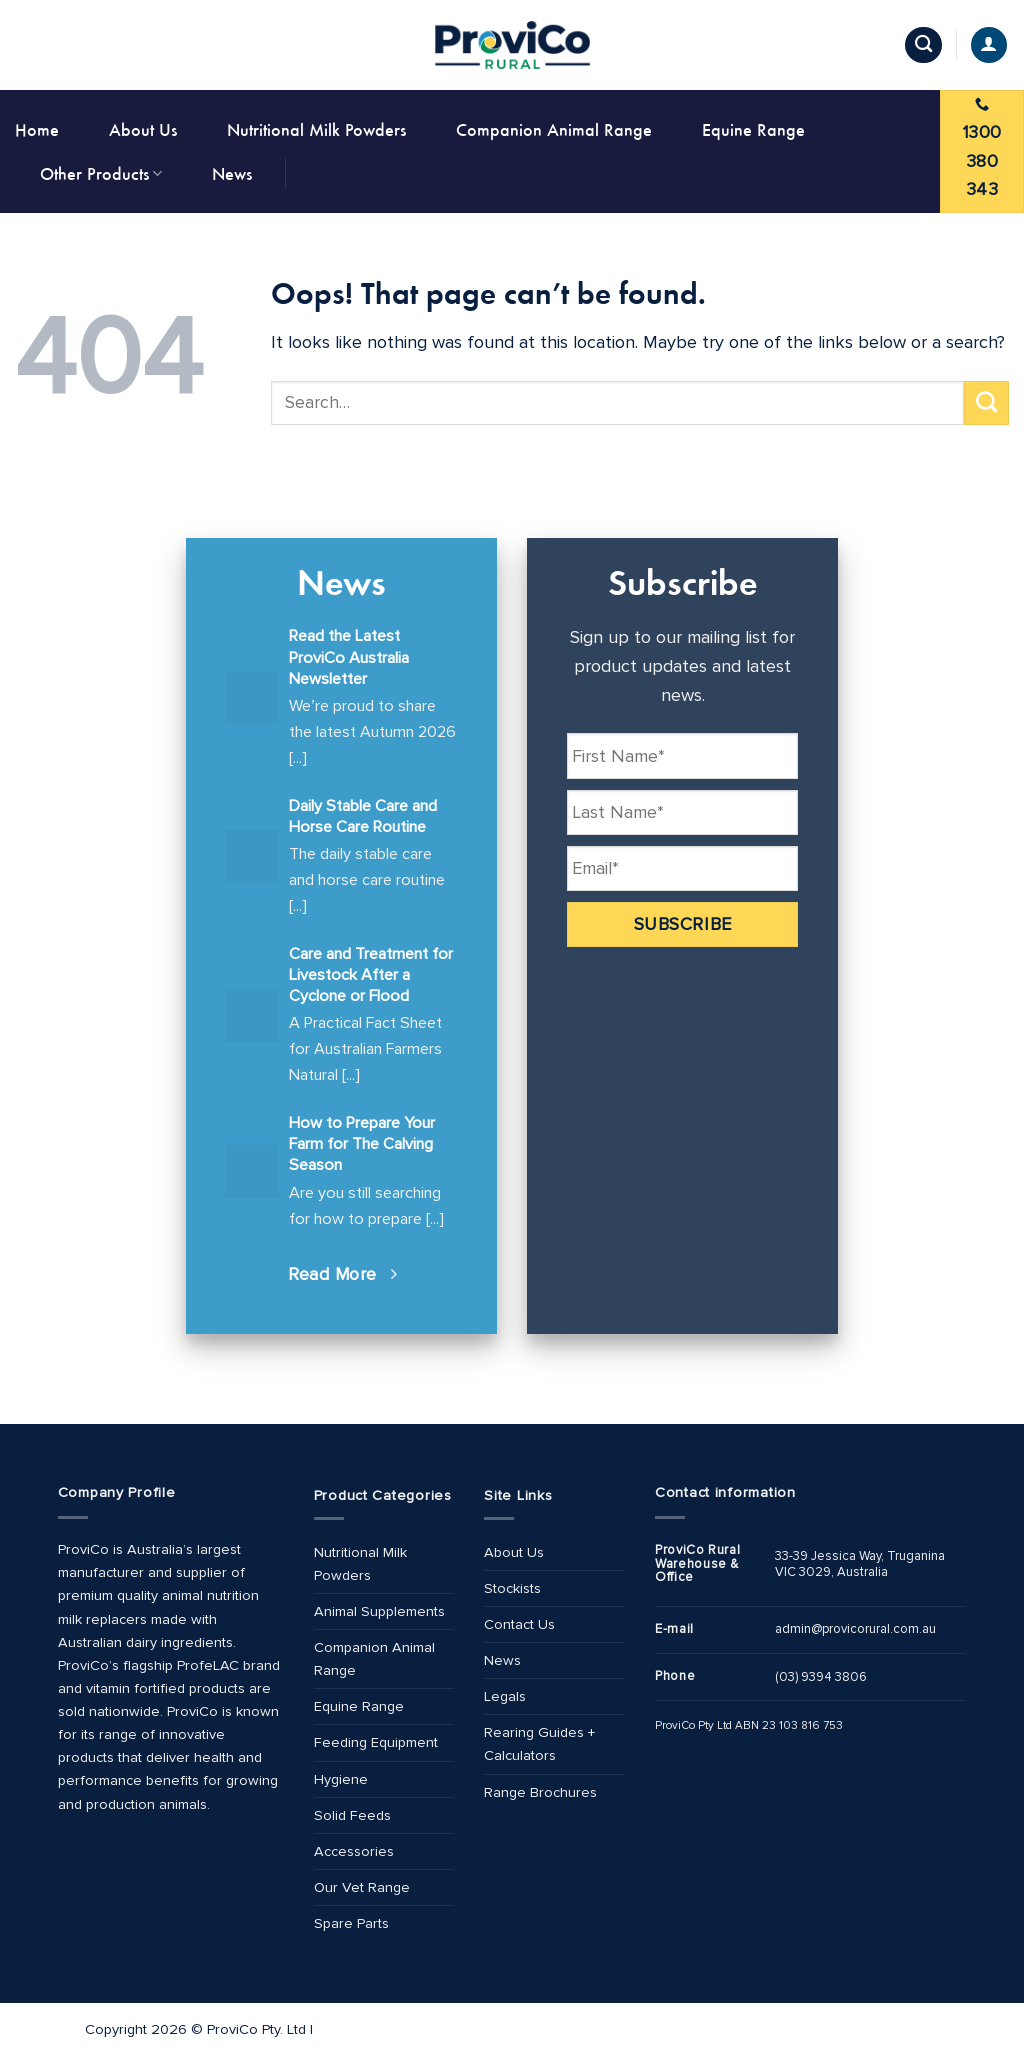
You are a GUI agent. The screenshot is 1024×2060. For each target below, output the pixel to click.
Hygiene (341, 1779)
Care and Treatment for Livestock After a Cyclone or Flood (371, 975)
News (232, 173)
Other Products (101, 173)
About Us (143, 129)
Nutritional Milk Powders (316, 129)
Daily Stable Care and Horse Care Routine (363, 816)
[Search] (923, 45)
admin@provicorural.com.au (855, 1629)
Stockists (512, 1588)
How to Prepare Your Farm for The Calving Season (362, 1144)
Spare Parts (351, 1923)
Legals (505, 1696)
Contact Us (519, 1624)
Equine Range (753, 129)
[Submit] (986, 403)
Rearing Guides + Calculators (539, 1744)
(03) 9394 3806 (821, 1677)
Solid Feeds (352, 1815)
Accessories (354, 1851)
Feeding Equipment (376, 1742)
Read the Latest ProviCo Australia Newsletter (349, 657)
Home (37, 129)
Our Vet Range (362, 1887)
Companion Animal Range (554, 129)
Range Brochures (540, 1792)
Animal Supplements (379, 1611)
